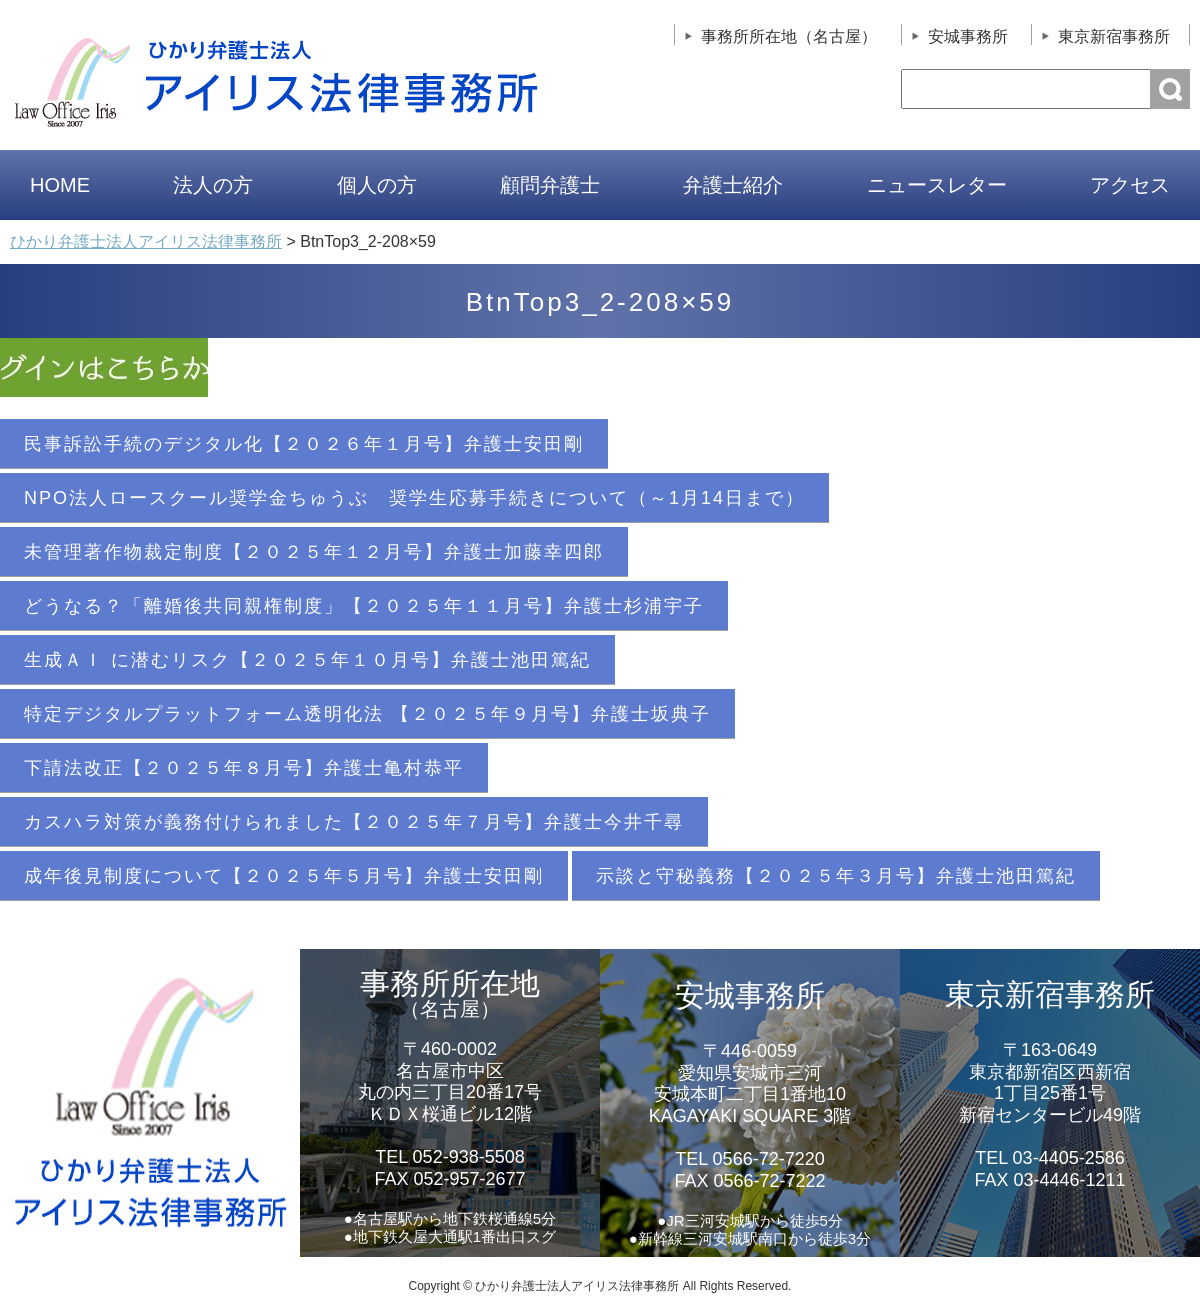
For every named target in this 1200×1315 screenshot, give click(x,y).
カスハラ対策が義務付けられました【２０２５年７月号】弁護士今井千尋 (354, 822)
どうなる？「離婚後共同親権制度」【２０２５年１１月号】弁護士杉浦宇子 (364, 606)
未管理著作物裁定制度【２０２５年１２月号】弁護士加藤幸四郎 (314, 552)
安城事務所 (968, 36)
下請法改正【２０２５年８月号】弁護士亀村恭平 (244, 768)
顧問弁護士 (550, 185)
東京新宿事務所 (1114, 36)
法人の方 (213, 185)
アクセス (1130, 185)
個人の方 (377, 185)
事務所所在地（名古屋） (789, 36)
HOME (60, 185)
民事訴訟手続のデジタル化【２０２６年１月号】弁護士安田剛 (304, 444)
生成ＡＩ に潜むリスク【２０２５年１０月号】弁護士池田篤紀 (307, 660)
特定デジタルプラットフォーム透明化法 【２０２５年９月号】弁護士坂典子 (367, 714)
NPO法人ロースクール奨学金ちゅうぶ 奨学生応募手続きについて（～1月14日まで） (414, 498)
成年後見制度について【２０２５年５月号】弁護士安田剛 (284, 876)
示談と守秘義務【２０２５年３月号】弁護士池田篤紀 (836, 876)
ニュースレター (937, 185)
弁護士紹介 (733, 185)
